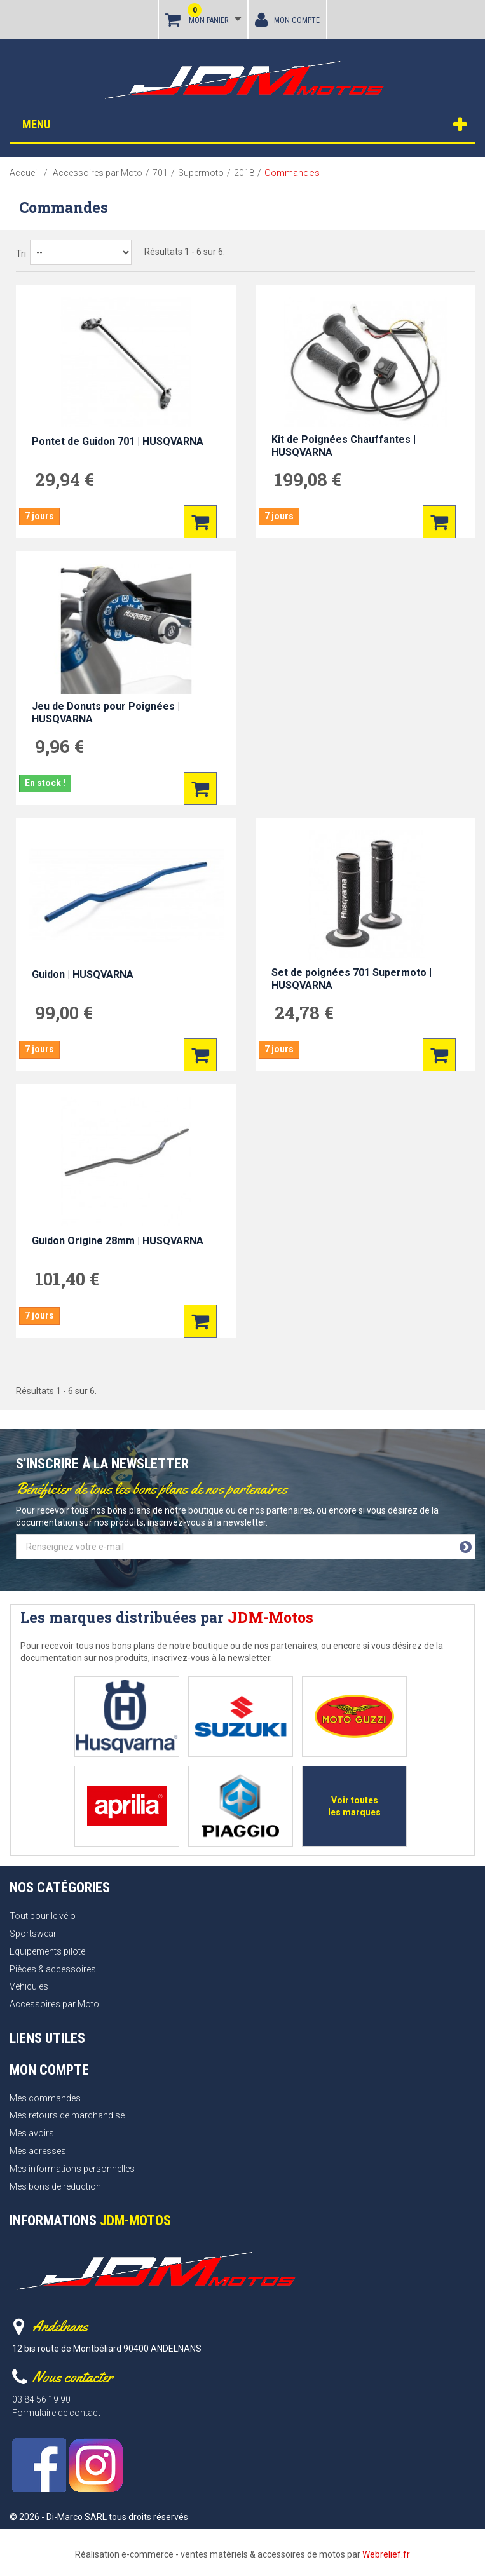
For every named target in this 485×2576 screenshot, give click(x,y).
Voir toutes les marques (354, 1806)
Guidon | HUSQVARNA (82, 974)
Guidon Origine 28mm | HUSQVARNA (117, 1241)
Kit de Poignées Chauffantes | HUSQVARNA (343, 445)
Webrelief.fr (386, 2554)
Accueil (24, 173)
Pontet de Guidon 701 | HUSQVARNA (117, 441)
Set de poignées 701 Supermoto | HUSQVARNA (351, 978)
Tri (21, 253)
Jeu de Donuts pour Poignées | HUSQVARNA (106, 712)
